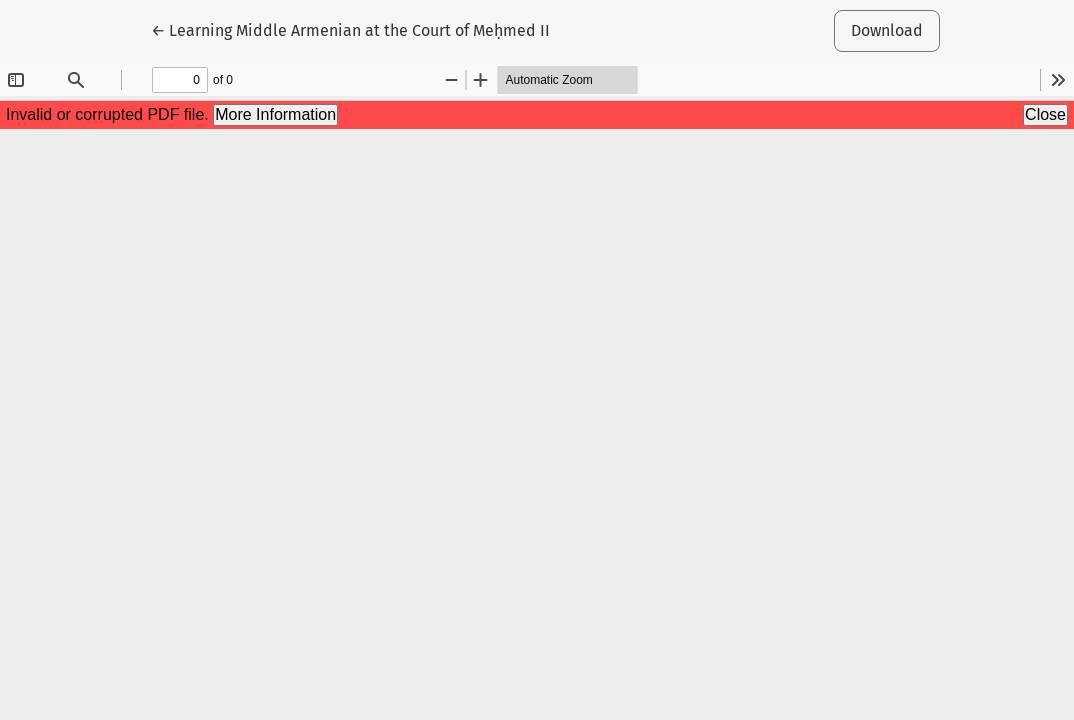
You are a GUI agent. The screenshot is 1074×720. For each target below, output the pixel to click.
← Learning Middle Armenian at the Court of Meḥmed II (350, 29)
